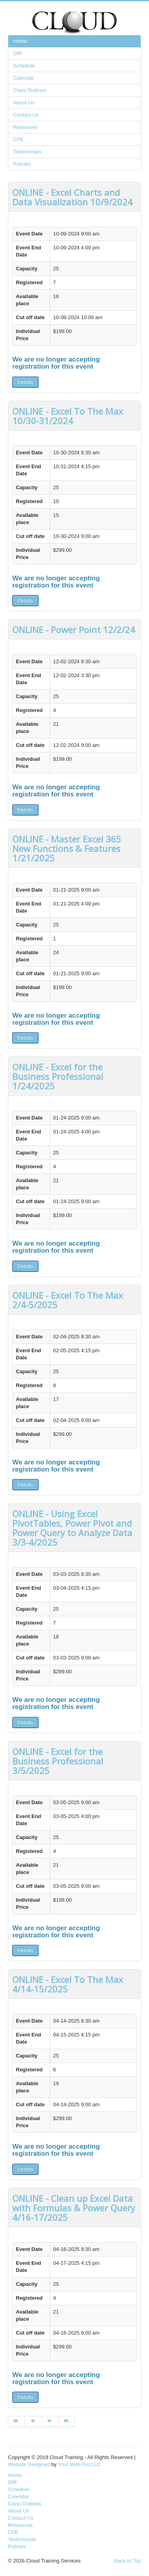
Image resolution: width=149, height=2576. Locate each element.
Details (25, 382)
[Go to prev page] (33, 2421)
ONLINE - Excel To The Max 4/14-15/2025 (67, 1984)
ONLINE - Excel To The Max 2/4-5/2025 (67, 1300)
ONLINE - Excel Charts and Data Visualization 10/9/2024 (72, 197)
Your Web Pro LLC (79, 2464)
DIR (17, 53)
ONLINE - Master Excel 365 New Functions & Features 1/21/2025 (66, 848)
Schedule (24, 66)
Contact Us (26, 115)
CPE (18, 139)
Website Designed (29, 2464)
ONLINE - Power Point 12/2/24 (73, 629)
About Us (23, 102)
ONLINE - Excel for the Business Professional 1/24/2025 (57, 1076)
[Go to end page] (67, 2421)
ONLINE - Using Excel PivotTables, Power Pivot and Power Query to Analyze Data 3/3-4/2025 (72, 1528)
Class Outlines (29, 90)
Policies (22, 164)
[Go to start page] (16, 2421)
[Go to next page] (50, 2421)
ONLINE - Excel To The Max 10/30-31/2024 (67, 416)
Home (20, 41)
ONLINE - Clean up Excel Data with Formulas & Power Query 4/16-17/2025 (73, 2207)
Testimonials (27, 152)
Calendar (23, 78)
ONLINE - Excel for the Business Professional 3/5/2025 (57, 1760)
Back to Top (127, 2561)
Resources (25, 127)
